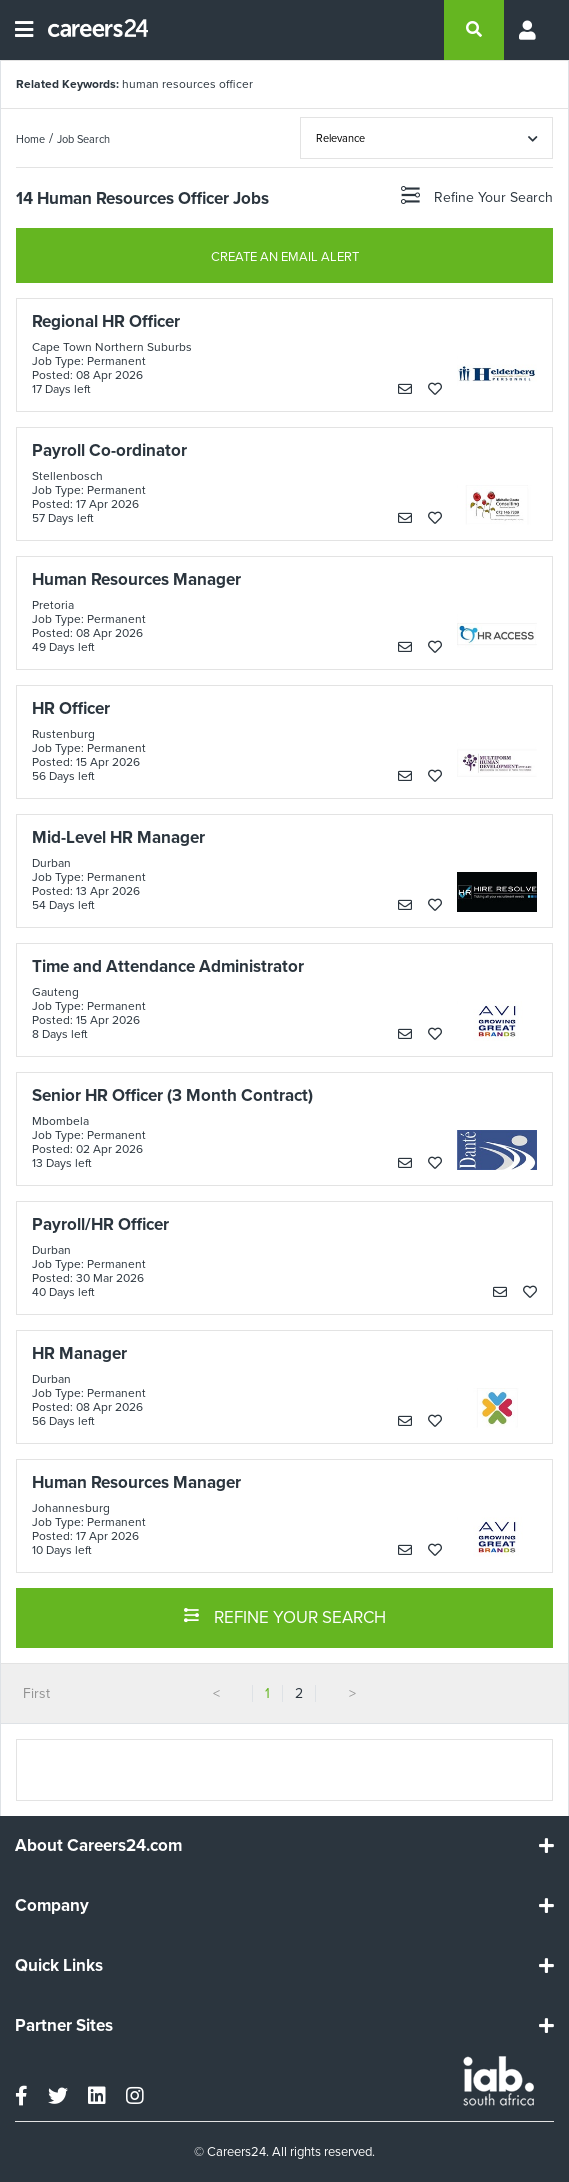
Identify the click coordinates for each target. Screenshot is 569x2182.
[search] (474, 30)
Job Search (83, 139)
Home (30, 139)
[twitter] (58, 2096)
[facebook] (21, 2096)
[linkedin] (97, 2096)
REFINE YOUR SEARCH (284, 1616)
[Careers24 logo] (90, 30)
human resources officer (187, 84)
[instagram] (135, 2096)
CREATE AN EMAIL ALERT (285, 256)
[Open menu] (24, 30)
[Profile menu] (529, 30)
